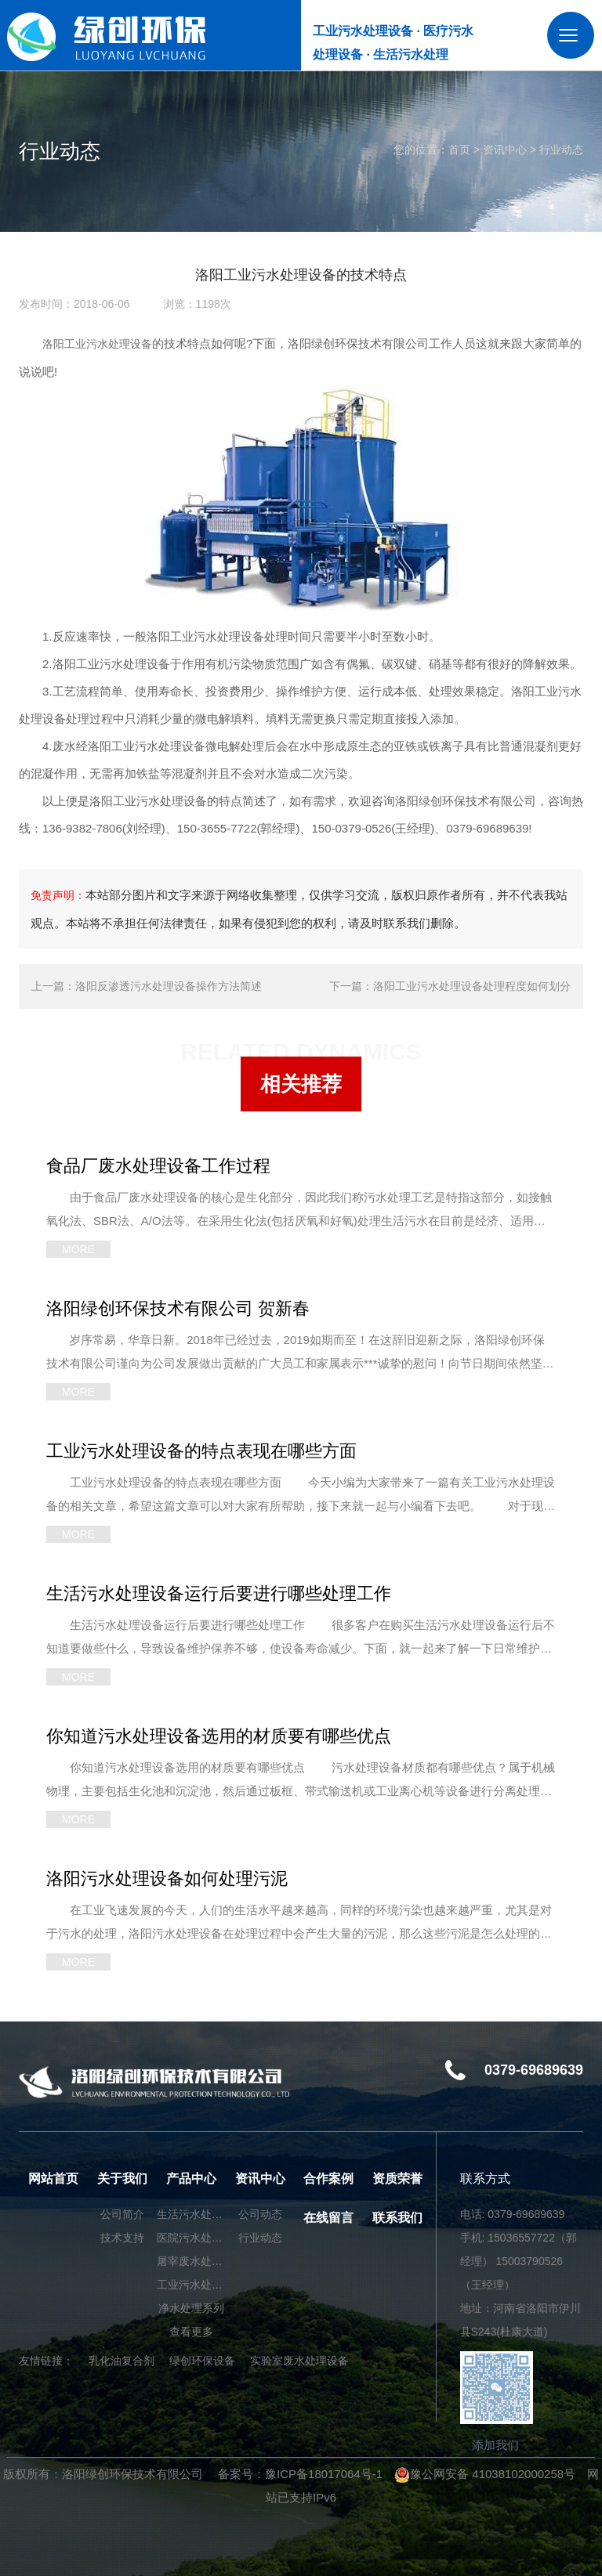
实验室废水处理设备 (299, 2360)
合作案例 (328, 2178)
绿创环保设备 (202, 2360)
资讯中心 (505, 149)
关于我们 (122, 2178)
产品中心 (191, 2178)
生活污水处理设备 (191, 2214)
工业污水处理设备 (191, 2284)
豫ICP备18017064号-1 (324, 2473)
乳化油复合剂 (121, 2360)
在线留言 (328, 2217)
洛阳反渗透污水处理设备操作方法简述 (168, 986)
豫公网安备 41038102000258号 (484, 2473)
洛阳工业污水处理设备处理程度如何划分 (472, 986)
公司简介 (122, 2214)
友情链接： (46, 2360)
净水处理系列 (191, 2308)
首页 (459, 149)
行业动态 (561, 149)
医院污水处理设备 (191, 2237)
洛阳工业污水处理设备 (97, 344)
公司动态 (260, 2214)
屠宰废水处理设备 (191, 2261)
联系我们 (397, 2217)
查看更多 (191, 2331)
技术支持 (122, 2237)
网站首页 (53, 2178)
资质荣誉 (397, 2178)
